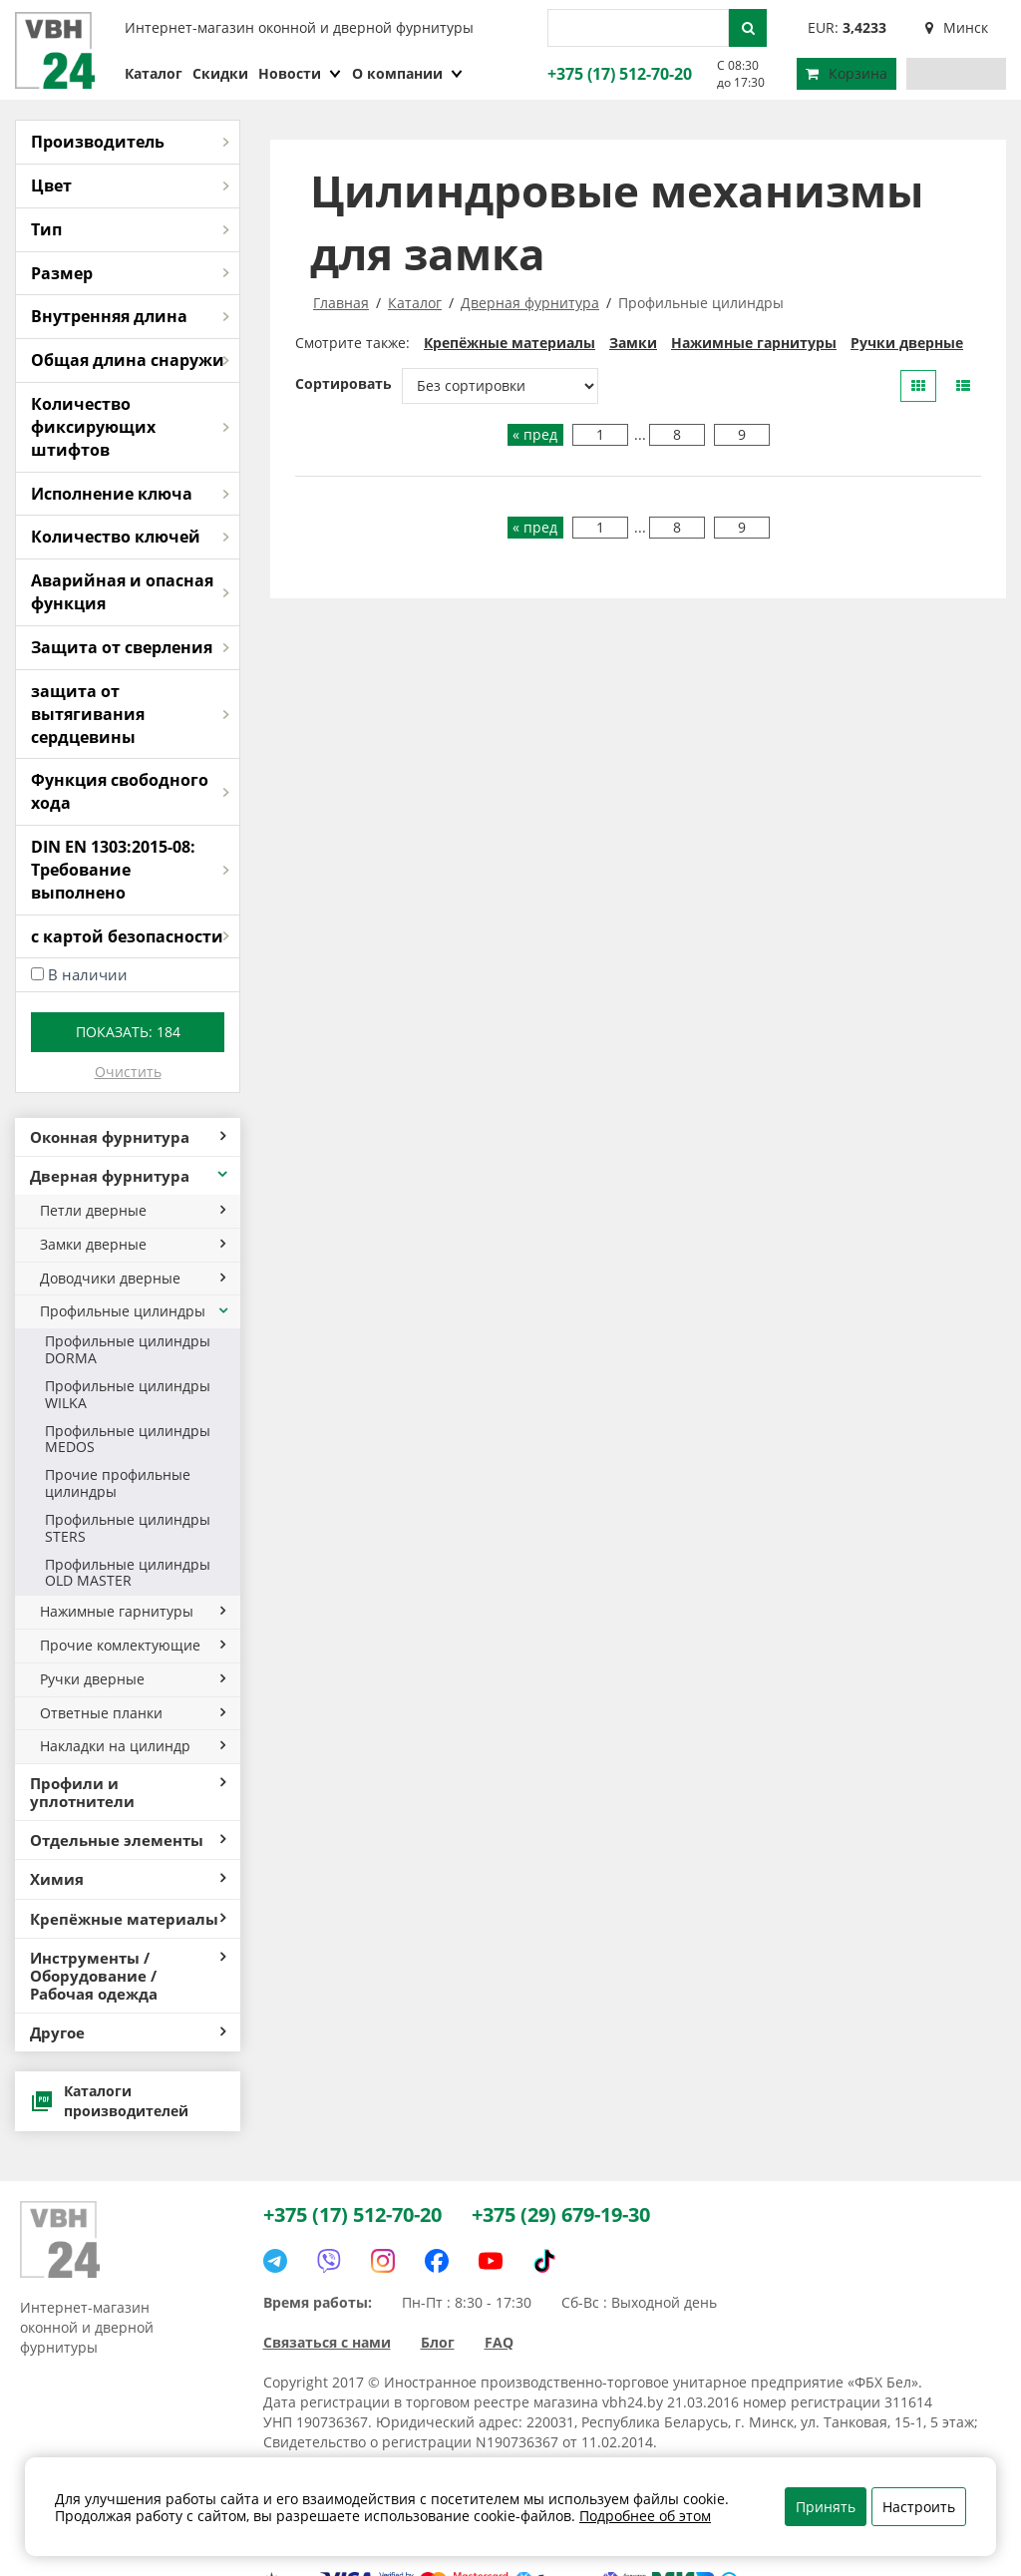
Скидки (220, 73)
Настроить (918, 2506)
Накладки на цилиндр (132, 1745)
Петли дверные (132, 1210)
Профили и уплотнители (127, 1792)
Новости (300, 73)
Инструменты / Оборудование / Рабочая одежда (127, 1976)
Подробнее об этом (645, 2515)
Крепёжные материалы (127, 1919)
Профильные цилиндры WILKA (127, 1394)
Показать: (128, 1031)
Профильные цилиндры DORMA (127, 1349)
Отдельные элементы (127, 1840)
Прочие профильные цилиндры (117, 1483)
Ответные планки (132, 1712)
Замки (633, 342)
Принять (825, 2506)
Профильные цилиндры (135, 1310)
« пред (534, 434)
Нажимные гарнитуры (132, 1611)
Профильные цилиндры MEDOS (127, 1439)
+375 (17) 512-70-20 (617, 74)
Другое (127, 2032)
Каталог (153, 73)
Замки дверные (132, 1244)
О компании (408, 73)
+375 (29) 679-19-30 (561, 2214)
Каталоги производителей (109, 2100)
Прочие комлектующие (132, 1645)
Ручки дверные (132, 1678)
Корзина (846, 73)
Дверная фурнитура (130, 1176)
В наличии (88, 974)
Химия (127, 1879)
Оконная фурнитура (127, 1137)
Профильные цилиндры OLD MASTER (127, 1573)
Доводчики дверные (132, 1278)
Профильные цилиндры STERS (127, 1528)
